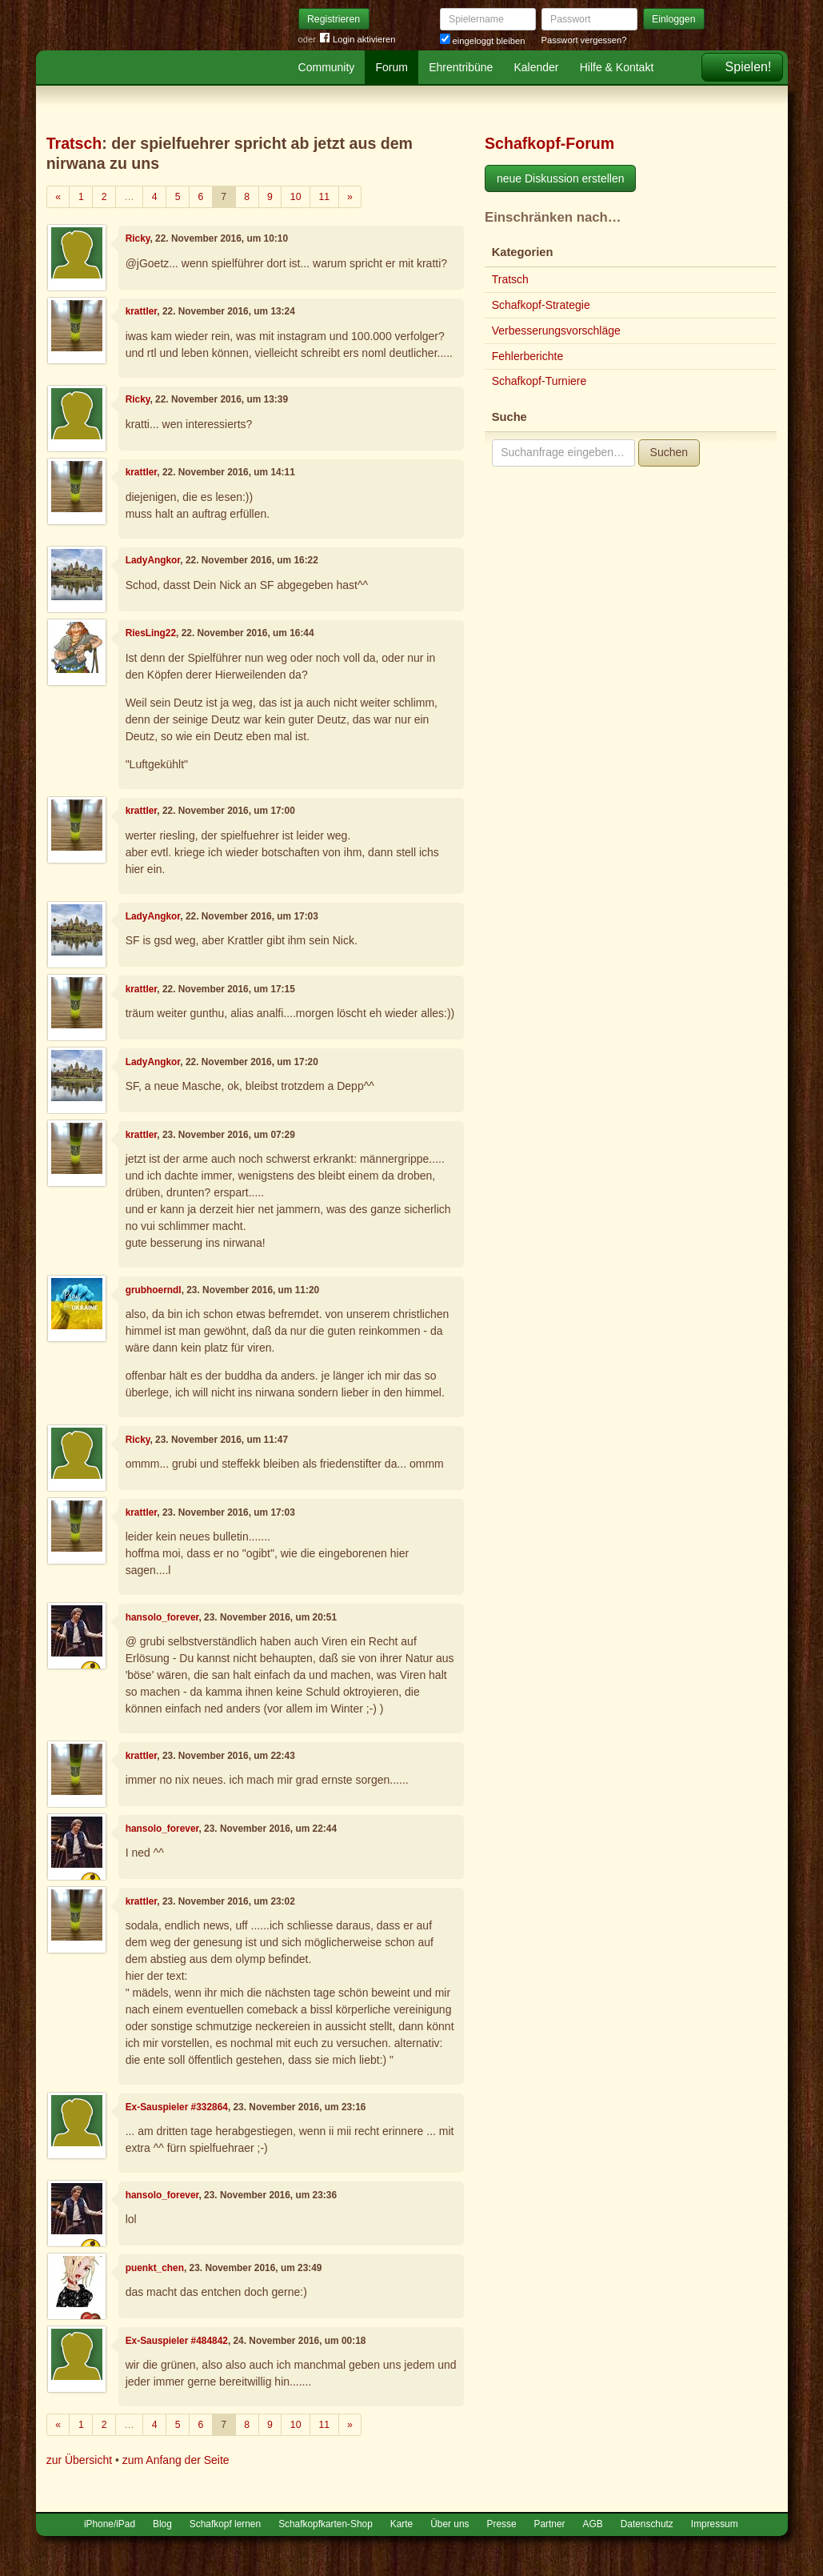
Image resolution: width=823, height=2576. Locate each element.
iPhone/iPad (109, 2524)
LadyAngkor (153, 560)
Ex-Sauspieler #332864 (177, 2107)
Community (326, 67)
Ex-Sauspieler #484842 (177, 2340)
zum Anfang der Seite (176, 2460)
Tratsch (74, 143)
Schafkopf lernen (225, 2524)
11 (324, 196)
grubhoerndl (154, 1290)
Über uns (449, 2524)
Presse (502, 2524)
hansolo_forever (162, 1617)
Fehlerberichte (528, 356)
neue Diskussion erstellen (561, 178)
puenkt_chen (155, 2268)
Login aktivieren (357, 39)
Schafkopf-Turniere (539, 381)
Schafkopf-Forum (549, 143)
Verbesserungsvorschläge (556, 330)
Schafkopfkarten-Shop (325, 2524)
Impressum (714, 2524)
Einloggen (674, 19)
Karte (401, 2524)
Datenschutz (647, 2524)
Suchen (669, 452)
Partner (549, 2524)
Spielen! (748, 67)
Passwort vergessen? (584, 40)
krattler (142, 311)
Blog (162, 2524)
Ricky (138, 238)
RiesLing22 (151, 633)
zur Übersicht (79, 2460)
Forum (392, 67)
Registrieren (333, 19)
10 (296, 196)
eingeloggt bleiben (482, 41)
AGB (593, 2524)
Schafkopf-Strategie (541, 304)
